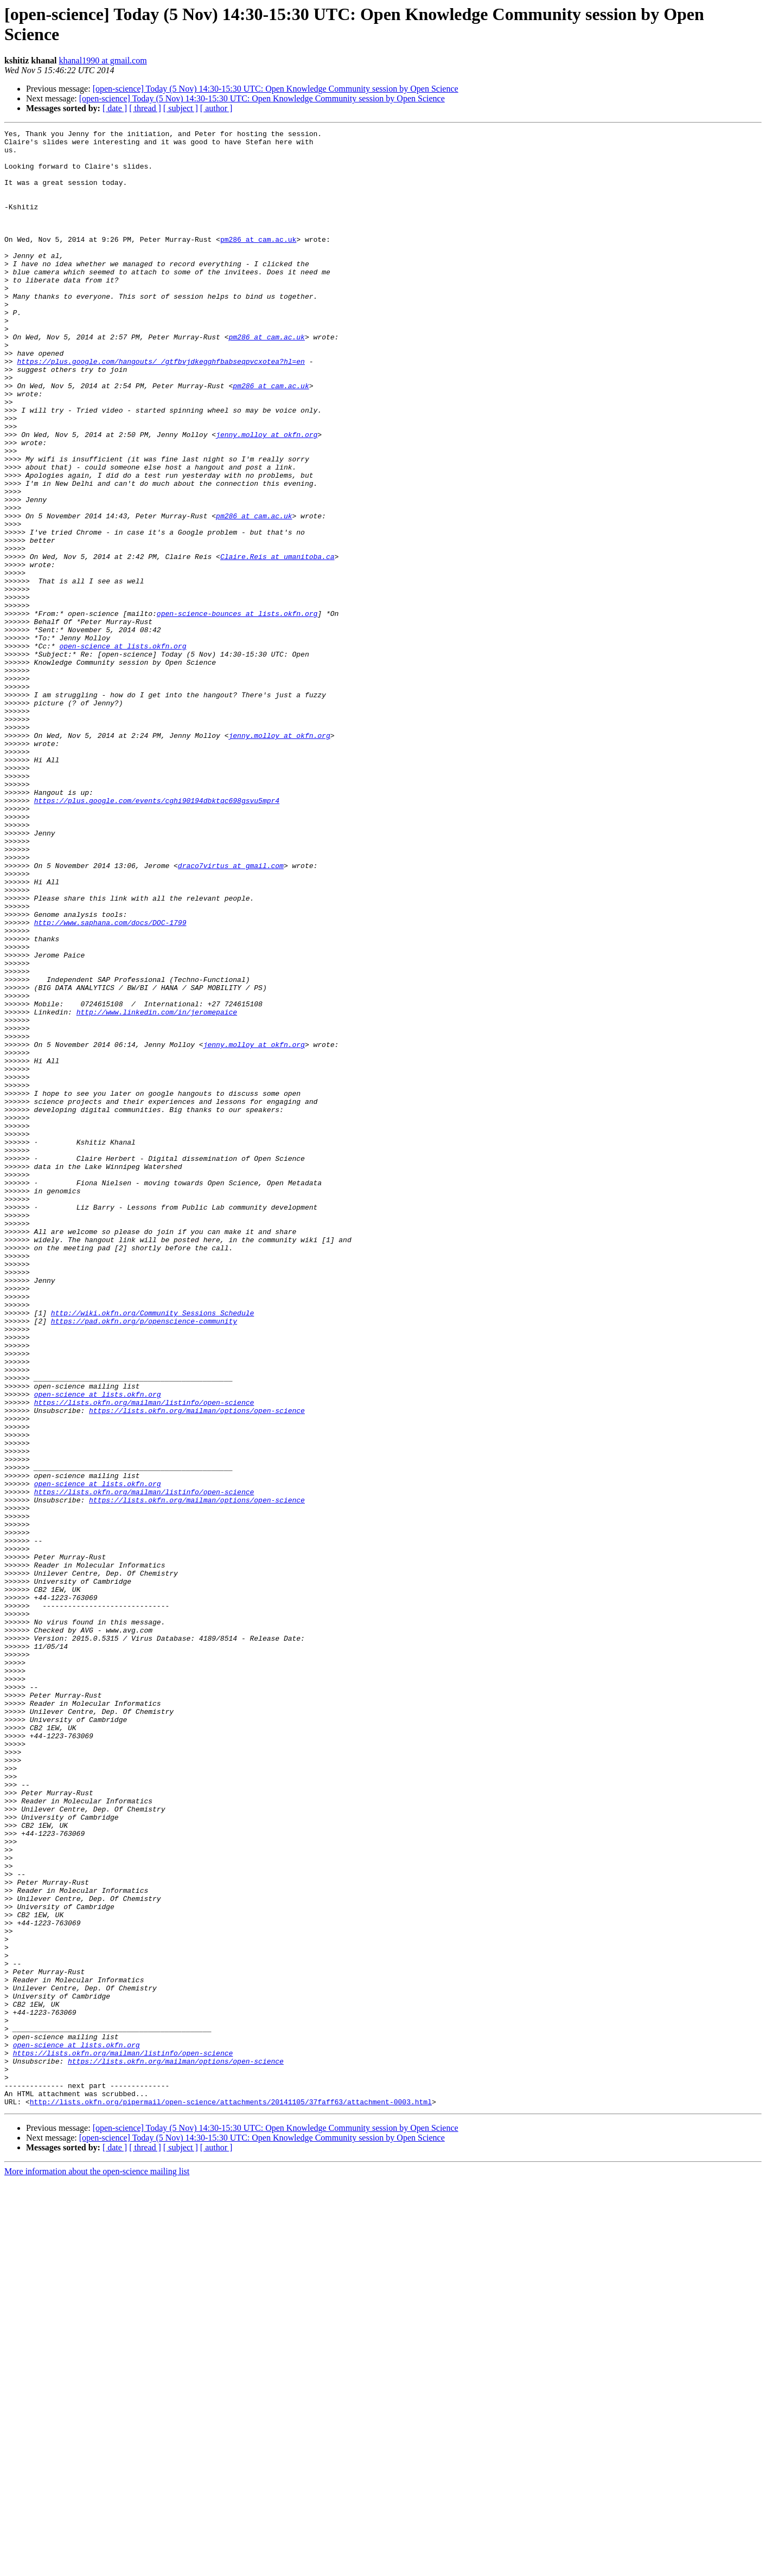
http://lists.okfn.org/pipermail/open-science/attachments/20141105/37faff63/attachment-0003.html (231, 2497)
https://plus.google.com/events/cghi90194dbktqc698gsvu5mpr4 (156, 935)
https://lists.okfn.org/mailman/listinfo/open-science (144, 1657)
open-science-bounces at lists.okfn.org (237, 711)
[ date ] (115, 108)
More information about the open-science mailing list (96, 2566)
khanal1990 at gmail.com (102, 60)
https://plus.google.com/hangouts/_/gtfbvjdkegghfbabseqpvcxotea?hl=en (160, 408)
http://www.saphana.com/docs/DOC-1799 (110, 1082)
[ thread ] (145, 108)
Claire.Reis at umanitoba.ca (277, 642)
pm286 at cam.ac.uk (258, 262)
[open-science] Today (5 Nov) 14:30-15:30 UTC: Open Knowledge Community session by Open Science (275, 88)
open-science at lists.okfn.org (122, 750)
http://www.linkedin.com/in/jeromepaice (156, 1189)
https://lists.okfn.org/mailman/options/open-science (197, 1667)
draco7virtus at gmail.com (231, 1013)
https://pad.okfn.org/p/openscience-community (144, 1560)
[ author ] (216, 108)
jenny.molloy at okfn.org (266, 496)
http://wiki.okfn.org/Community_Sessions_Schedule (152, 1550)
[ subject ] (180, 108)
